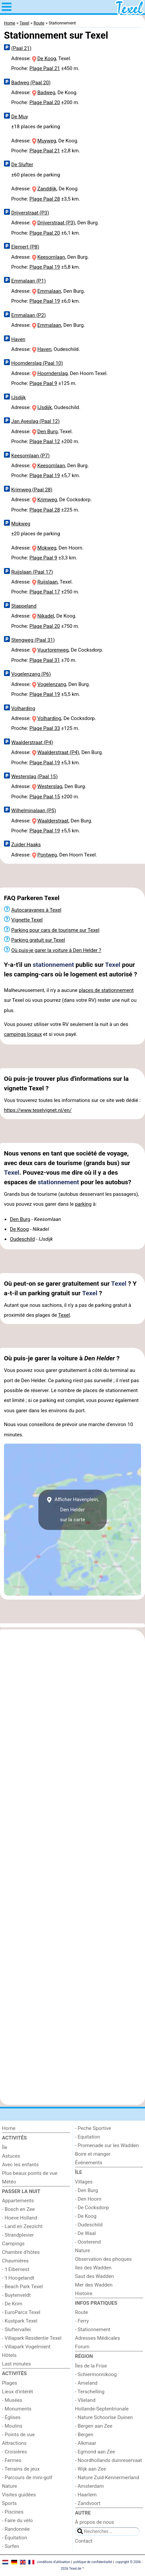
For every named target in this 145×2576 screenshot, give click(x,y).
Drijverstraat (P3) (30, 213)
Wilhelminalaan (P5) (33, 811)
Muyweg (46, 141)
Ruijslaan (47, 582)
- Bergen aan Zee (93, 2426)
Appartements (18, 2201)
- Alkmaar (85, 2443)
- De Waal (85, 2233)
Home (9, 2128)
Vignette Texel (27, 920)
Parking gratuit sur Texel (38, 940)
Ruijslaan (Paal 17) (32, 572)
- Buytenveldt (16, 2295)
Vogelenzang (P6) (31, 674)
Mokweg (20, 524)
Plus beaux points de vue (29, 2173)
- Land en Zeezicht (22, 2226)
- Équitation (14, 2538)
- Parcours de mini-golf (27, 2478)
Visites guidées (19, 2495)
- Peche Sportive (93, 2128)
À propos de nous (94, 2522)
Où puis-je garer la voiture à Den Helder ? (56, 950)
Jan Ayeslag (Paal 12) (35, 421)
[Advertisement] (72, 876)
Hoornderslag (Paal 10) (37, 363)
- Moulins (12, 2426)
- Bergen (84, 2435)
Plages (9, 2383)
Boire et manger (92, 2154)
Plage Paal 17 (44, 592)
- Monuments (16, 2409)
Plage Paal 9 (43, 383)
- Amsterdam (89, 2486)
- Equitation (87, 2137)
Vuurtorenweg (53, 650)
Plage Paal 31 (44, 660)
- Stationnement (92, 2329)
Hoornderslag (52, 373)
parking (83, 1204)
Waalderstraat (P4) (32, 742)
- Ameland (86, 2383)
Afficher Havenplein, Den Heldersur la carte (72, 1509)
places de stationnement (106, 990)
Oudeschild (22, 1239)
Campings (13, 2244)
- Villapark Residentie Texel (31, 2338)
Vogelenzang (51, 684)
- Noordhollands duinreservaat (108, 2460)
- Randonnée (16, 2529)
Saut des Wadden (94, 2276)
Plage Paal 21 (44, 68)
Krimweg (47, 500)
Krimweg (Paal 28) (32, 490)
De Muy (19, 117)
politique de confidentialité (92, 2562)
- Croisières (14, 2452)
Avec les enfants (20, 2165)
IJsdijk (18, 397)
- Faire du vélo (17, 2520)
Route (81, 2312)
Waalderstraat (52, 821)
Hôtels (9, 2355)
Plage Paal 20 (44, 102)
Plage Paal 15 (44, 797)
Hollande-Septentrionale (101, 2409)
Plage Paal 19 (44, 267)
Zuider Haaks (26, 845)
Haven (18, 339)
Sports (9, 2503)
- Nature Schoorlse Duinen (104, 2417)
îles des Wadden (93, 2268)
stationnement (53, 964)
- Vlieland (85, 2400)
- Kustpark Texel (19, 2321)
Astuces (11, 2156)
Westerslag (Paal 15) (34, 776)
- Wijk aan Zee (90, 2469)
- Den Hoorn (88, 2199)
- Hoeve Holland (19, 2218)
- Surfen (10, 2546)
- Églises (11, 2417)
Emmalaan (49, 291)
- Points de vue (18, 2435)
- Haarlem (86, 2495)
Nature (9, 2486)
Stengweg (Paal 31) (33, 640)
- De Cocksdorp (92, 2208)
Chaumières (15, 2261)
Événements (88, 2163)
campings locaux (23, 1034)
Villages (83, 2182)
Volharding (23, 708)
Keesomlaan (51, 257)
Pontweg (47, 855)
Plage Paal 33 (44, 728)
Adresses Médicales (97, 2338)
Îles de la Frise (91, 2366)
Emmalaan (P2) (28, 315)
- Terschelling (89, 2392)
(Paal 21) (21, 48)
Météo (9, 2182)
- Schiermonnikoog (96, 2374)
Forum (82, 2347)
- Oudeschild (89, 2225)
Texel (112, 964)
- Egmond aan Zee (95, 2452)
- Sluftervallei (16, 2329)
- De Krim (12, 2304)
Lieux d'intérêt (17, 2392)
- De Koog (85, 2216)
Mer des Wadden (94, 2285)
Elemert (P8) (25, 247)
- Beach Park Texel (22, 2287)
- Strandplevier (18, 2235)
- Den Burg (86, 2190)
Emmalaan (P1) (28, 281)
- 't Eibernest (15, 2269)
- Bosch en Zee (18, 2209)
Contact (83, 2541)
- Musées (12, 2400)
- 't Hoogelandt (18, 2278)
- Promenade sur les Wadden (107, 2145)
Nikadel (45, 616)
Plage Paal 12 (44, 441)
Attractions (14, 2443)
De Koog (46, 58)
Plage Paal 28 (44, 199)
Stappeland (23, 606)
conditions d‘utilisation (53, 2562)
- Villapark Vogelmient (26, 2347)
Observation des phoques (103, 2259)
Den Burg (47, 432)
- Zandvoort (87, 2503)
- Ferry (82, 2321)
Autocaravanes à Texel (36, 910)
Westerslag (49, 786)
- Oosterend (88, 2242)
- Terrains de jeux (21, 2469)
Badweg (46, 92)
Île (4, 2147)
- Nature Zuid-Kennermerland (107, 2478)
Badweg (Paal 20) (31, 83)
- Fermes (11, 2460)
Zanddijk (46, 189)
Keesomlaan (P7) (30, 456)
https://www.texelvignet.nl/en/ (38, 1110)
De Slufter (22, 165)
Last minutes (16, 2364)
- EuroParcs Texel (21, 2312)
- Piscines (12, 2512)
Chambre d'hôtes (21, 2252)
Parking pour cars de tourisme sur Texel (55, 930)
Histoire (83, 2293)
